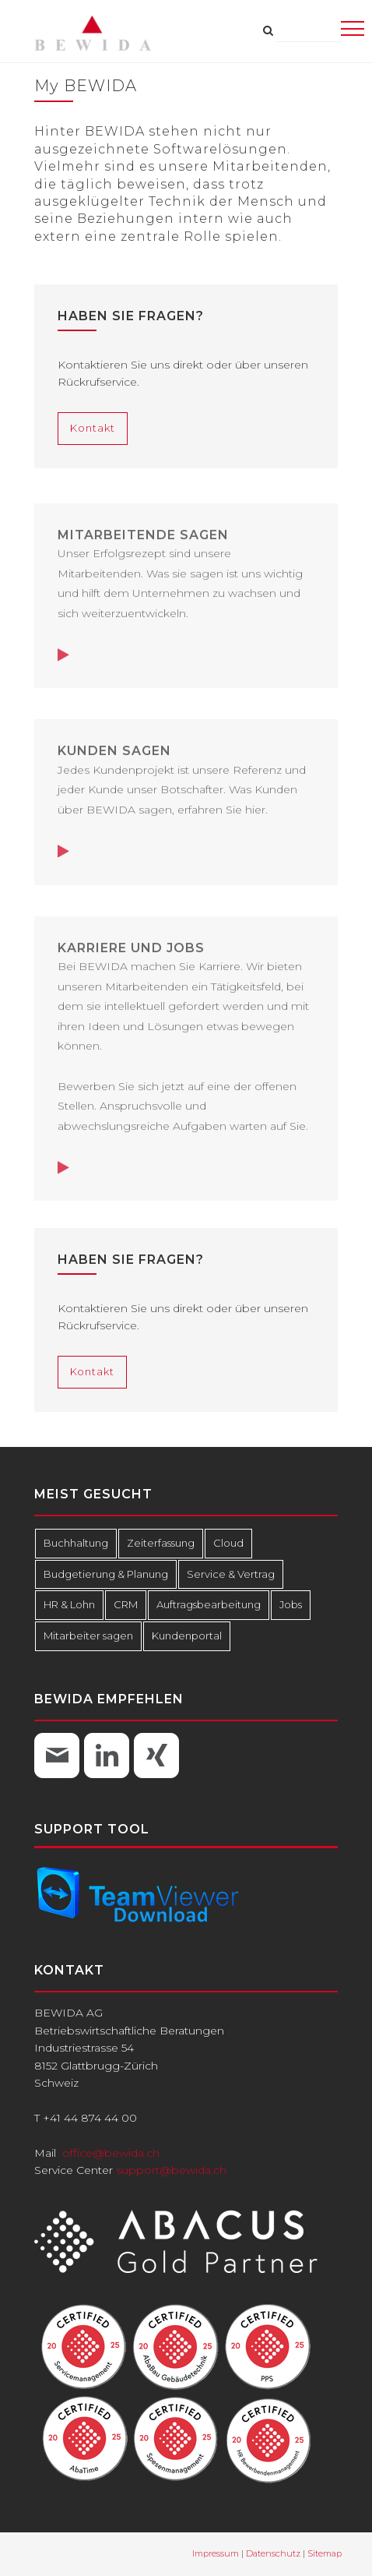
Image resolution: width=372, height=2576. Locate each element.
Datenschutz (273, 2553)
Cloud (221, 1543)
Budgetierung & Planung (102, 1574)
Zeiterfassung (156, 1543)
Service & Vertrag (220, 1574)
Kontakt (92, 428)
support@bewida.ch (171, 2170)
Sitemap (324, 2553)
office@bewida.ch (111, 2153)
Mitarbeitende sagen (143, 539)
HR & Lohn (68, 1605)
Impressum (215, 2553)
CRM (123, 1605)
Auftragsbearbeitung (202, 1605)
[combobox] (309, 30)
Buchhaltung (75, 1543)
